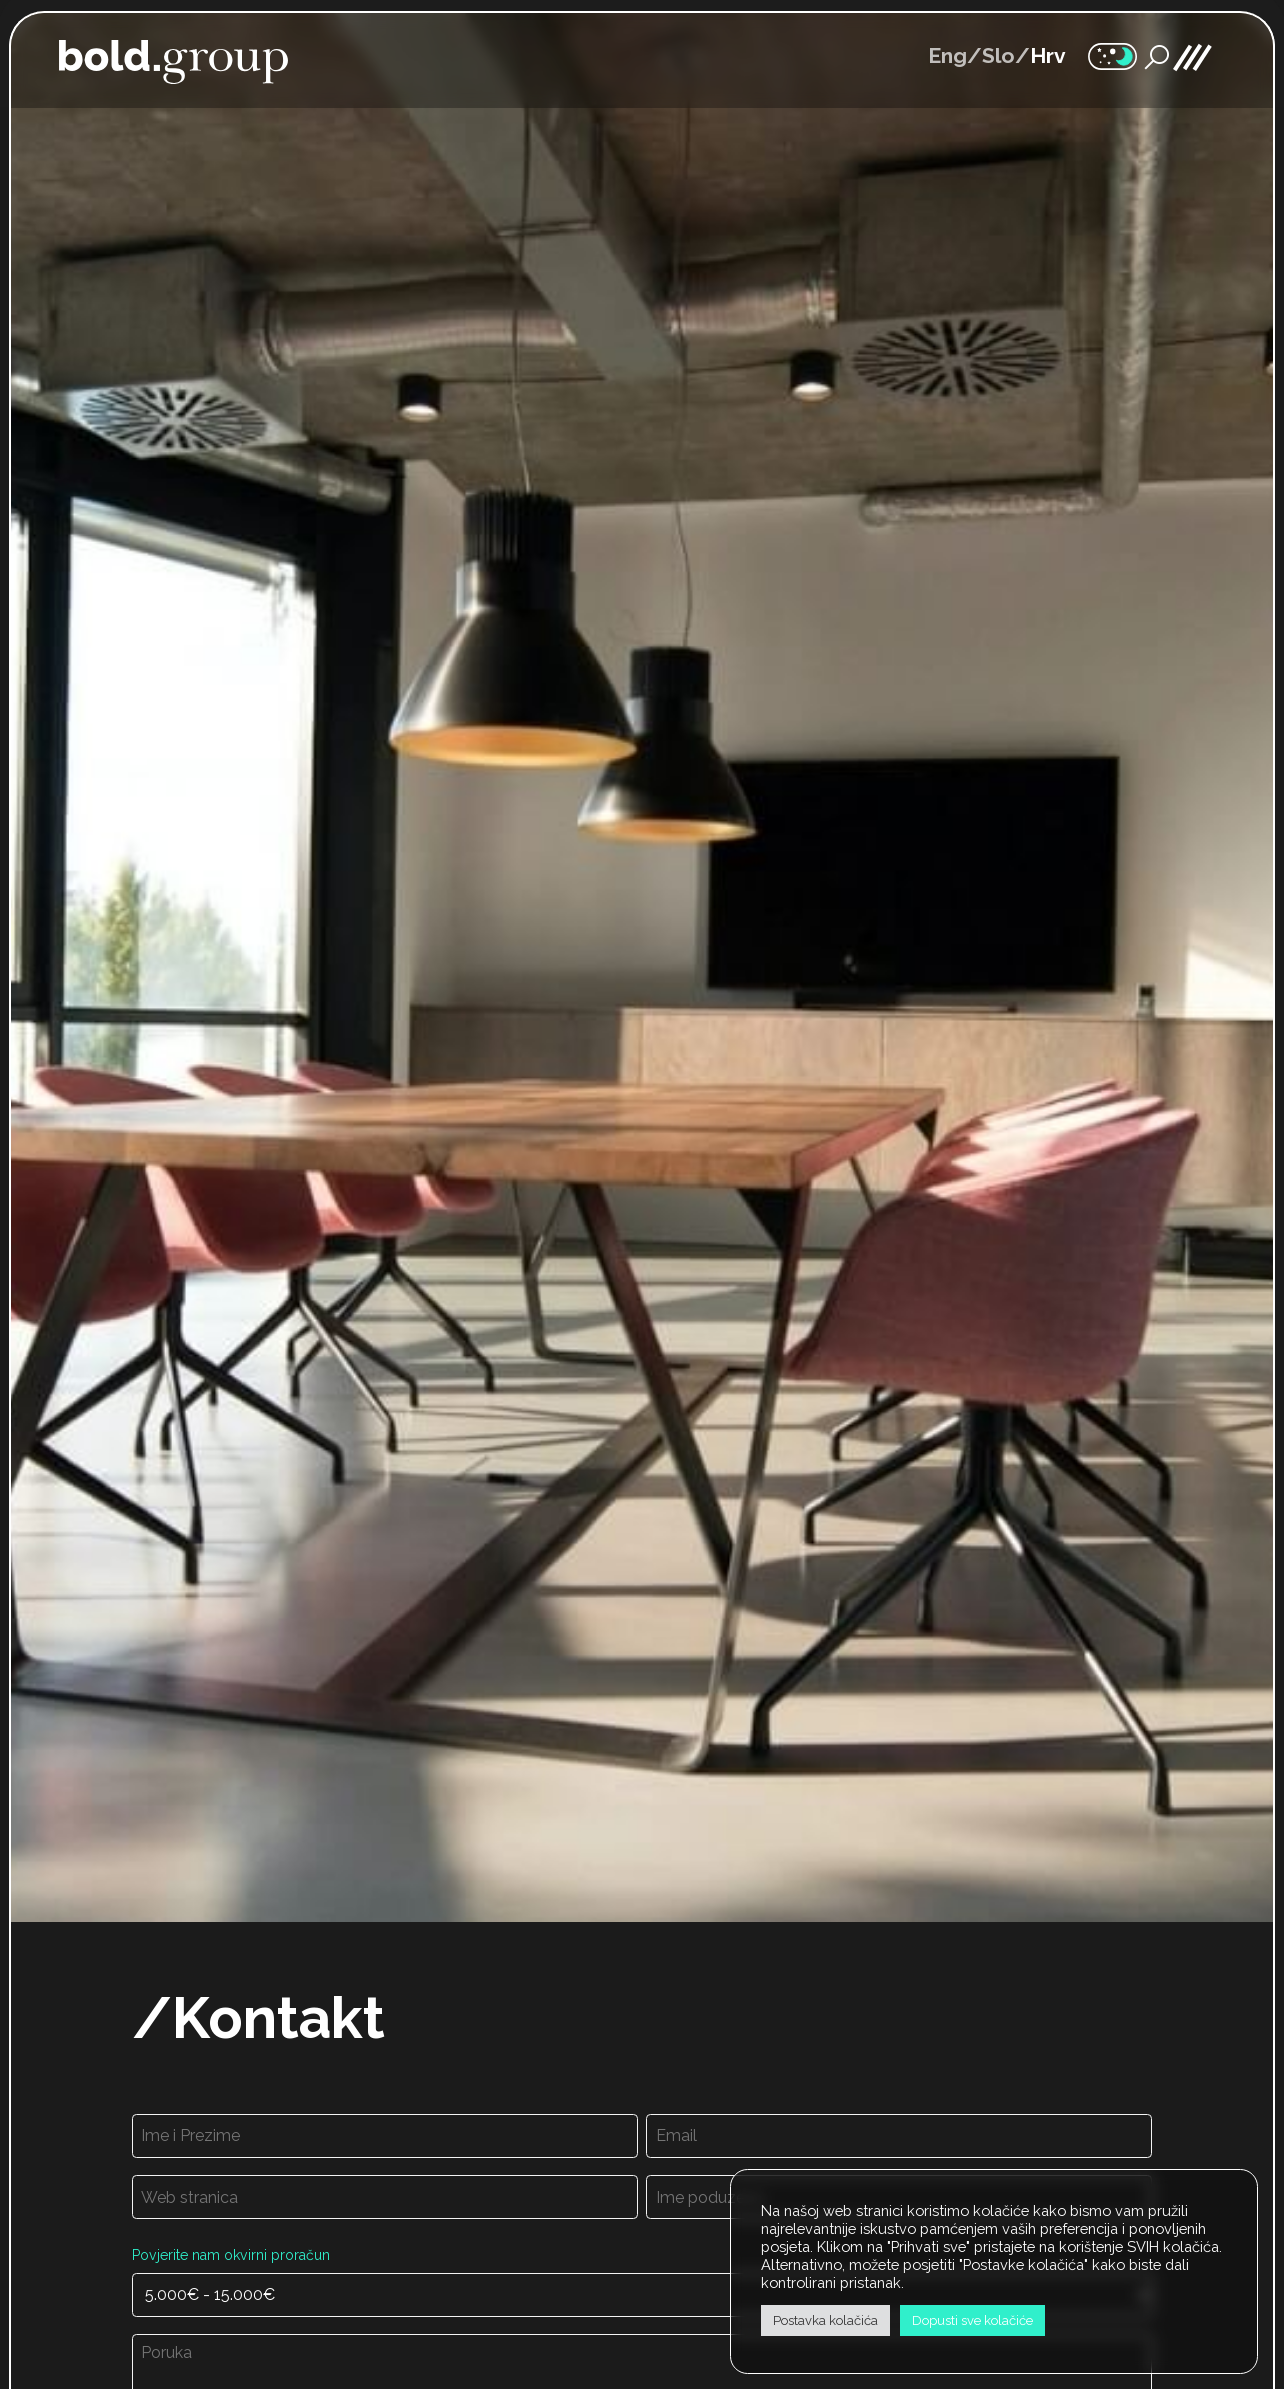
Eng (947, 55)
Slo (998, 55)
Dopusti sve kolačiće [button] (972, 2320)
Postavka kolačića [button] (825, 2320)
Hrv (1048, 55)
